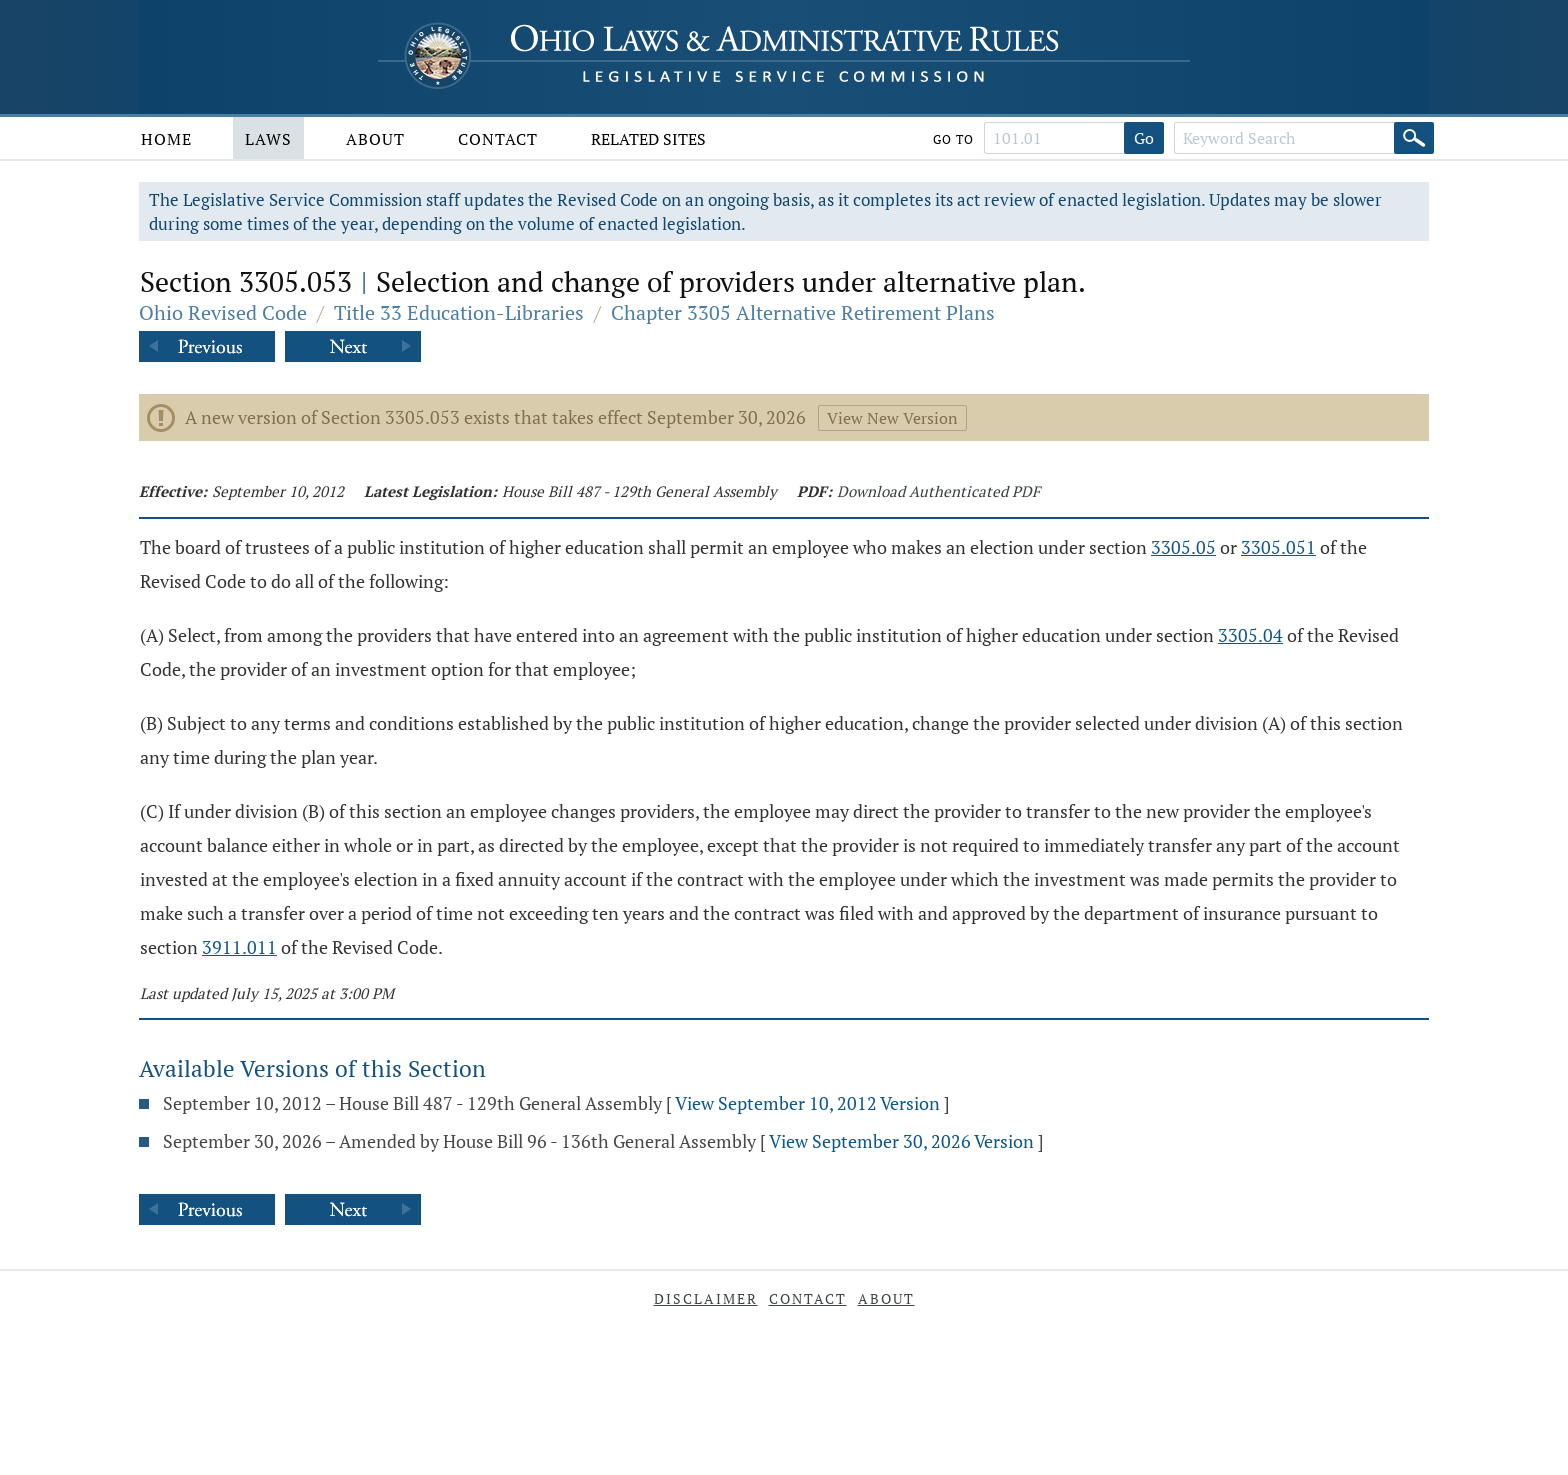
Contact (498, 139)
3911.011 (239, 947)
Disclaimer (706, 1298)
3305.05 (1183, 547)
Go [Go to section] (1144, 138)
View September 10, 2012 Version (807, 1103)
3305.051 (1278, 547)
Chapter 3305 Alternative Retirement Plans (803, 312)
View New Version (892, 418)
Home (166, 139)
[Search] (1414, 138)
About (375, 139)
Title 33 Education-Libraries (459, 312)
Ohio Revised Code (223, 312)
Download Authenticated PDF (938, 491)
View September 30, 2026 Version (901, 1141)
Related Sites (648, 139)
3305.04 (1250, 635)
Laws (268, 139)
